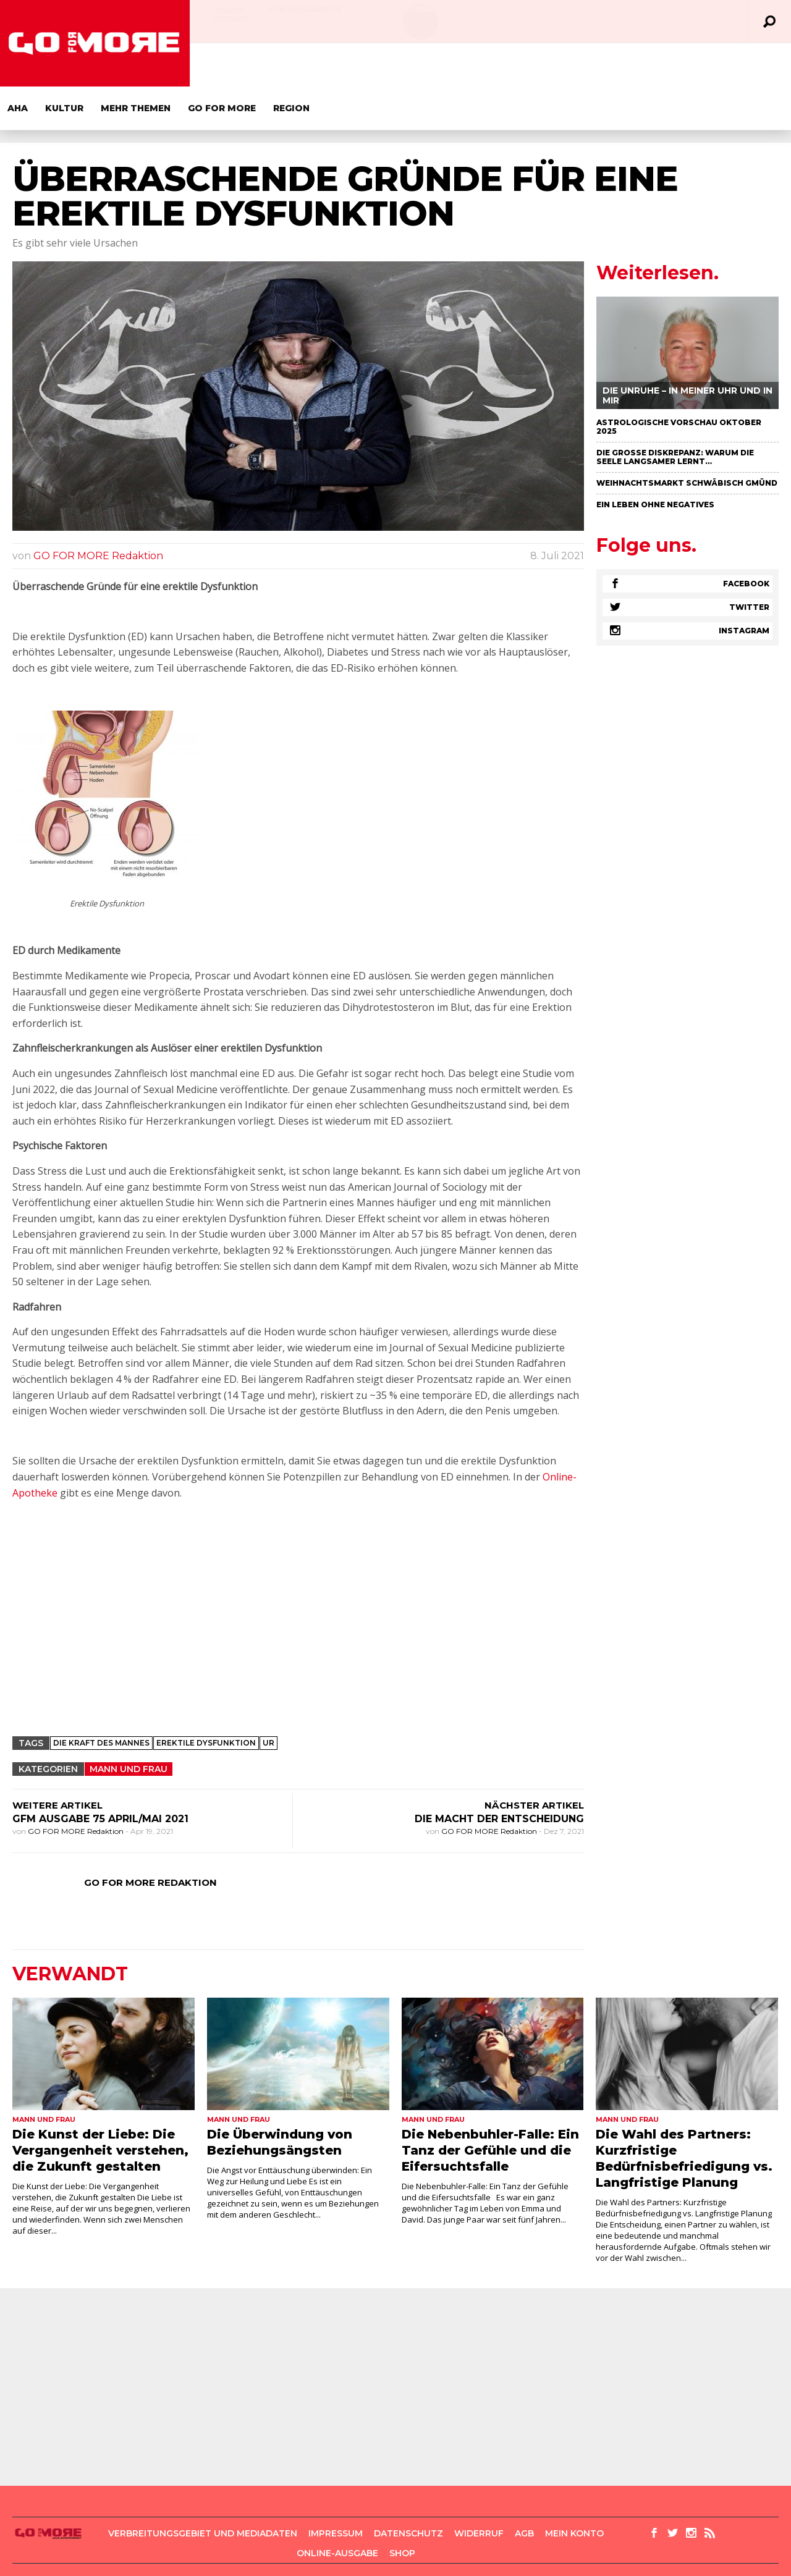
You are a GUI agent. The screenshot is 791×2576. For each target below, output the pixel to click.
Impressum (335, 2490)
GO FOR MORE (412, 64)
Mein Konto (574, 2490)
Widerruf (479, 2490)
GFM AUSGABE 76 (305, 9)
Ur (268, 1699)
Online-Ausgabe (230, 14)
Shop (402, 2509)
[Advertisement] (298, 1594)
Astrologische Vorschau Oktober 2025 (678, 383)
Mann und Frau (128, 1725)
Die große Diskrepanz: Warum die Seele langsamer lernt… (675, 414)
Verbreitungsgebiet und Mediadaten (202, 2490)
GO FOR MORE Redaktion (98, 512)
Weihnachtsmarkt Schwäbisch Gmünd (686, 439)
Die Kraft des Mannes (101, 1699)
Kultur (254, 64)
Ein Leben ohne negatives (655, 461)
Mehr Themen (326, 64)
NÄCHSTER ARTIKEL (534, 1762)
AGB (524, 2490)
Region (481, 64)
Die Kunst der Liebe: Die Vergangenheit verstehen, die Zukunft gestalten (100, 2107)
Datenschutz (408, 2490)
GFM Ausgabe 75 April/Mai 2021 (100, 1775)
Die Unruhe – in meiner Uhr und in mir (687, 352)
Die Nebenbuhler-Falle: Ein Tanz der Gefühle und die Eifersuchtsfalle (490, 2107)
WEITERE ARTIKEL (57, 1762)
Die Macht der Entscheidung (499, 1775)
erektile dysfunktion (206, 1699)
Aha (208, 64)
